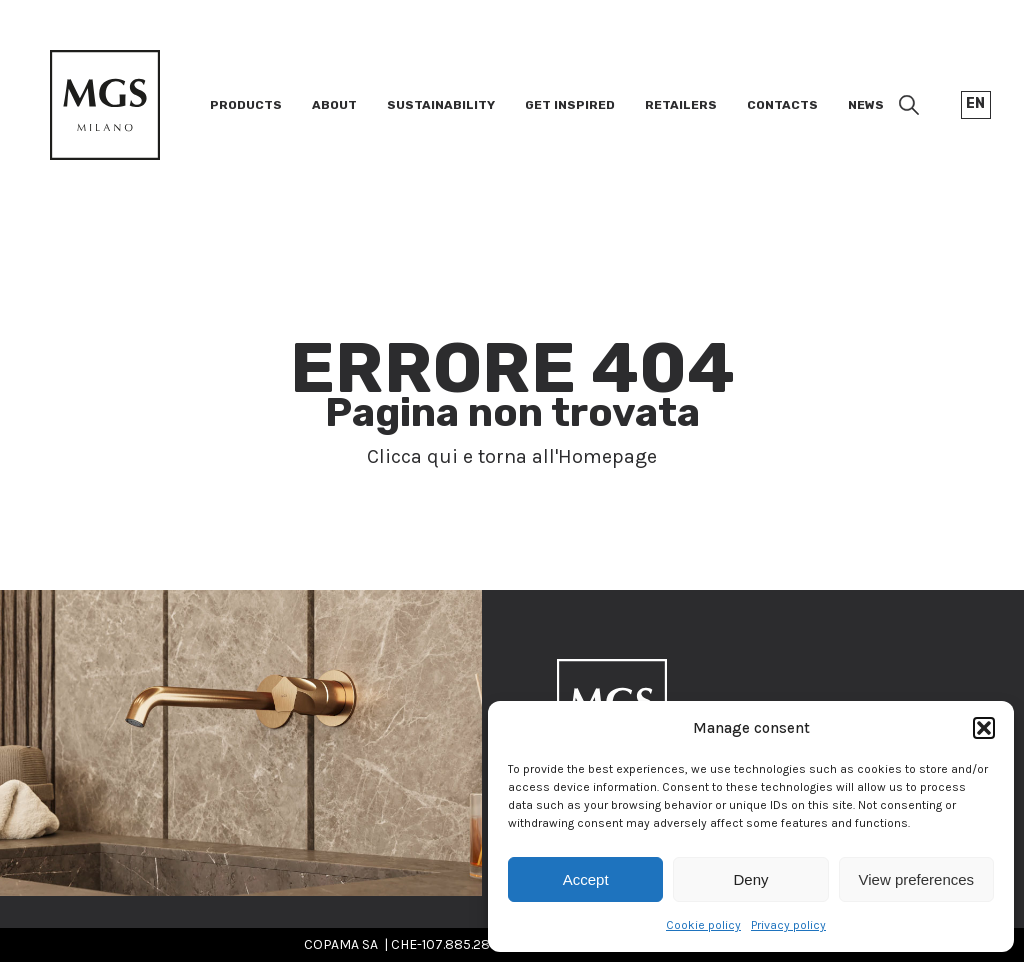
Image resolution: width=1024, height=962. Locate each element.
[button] (984, 728)
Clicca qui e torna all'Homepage (512, 456)
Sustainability (441, 105)
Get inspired (570, 105)
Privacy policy (788, 925)
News (866, 105)
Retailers (681, 105)
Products (246, 105)
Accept (586, 879)
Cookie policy (703, 925)
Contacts (782, 105)
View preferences (917, 879)
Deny (750, 879)
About (334, 105)
